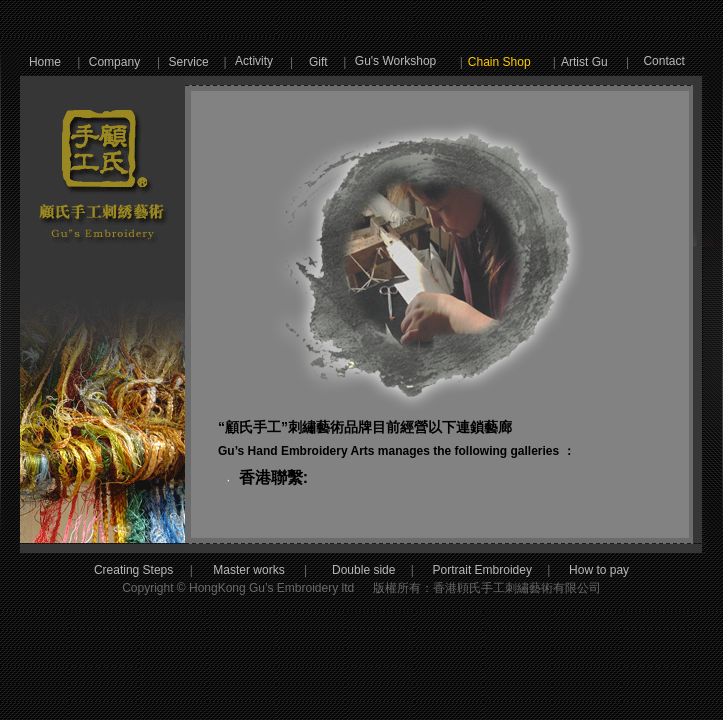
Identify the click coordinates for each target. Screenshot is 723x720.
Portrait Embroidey (482, 570)
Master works (250, 570)
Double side (382, 570)
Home (45, 62)
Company (114, 62)
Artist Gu (584, 62)
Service (189, 62)
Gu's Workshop (395, 61)
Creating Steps (133, 570)
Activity (254, 61)
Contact (663, 61)
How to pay (580, 570)
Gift (318, 62)
